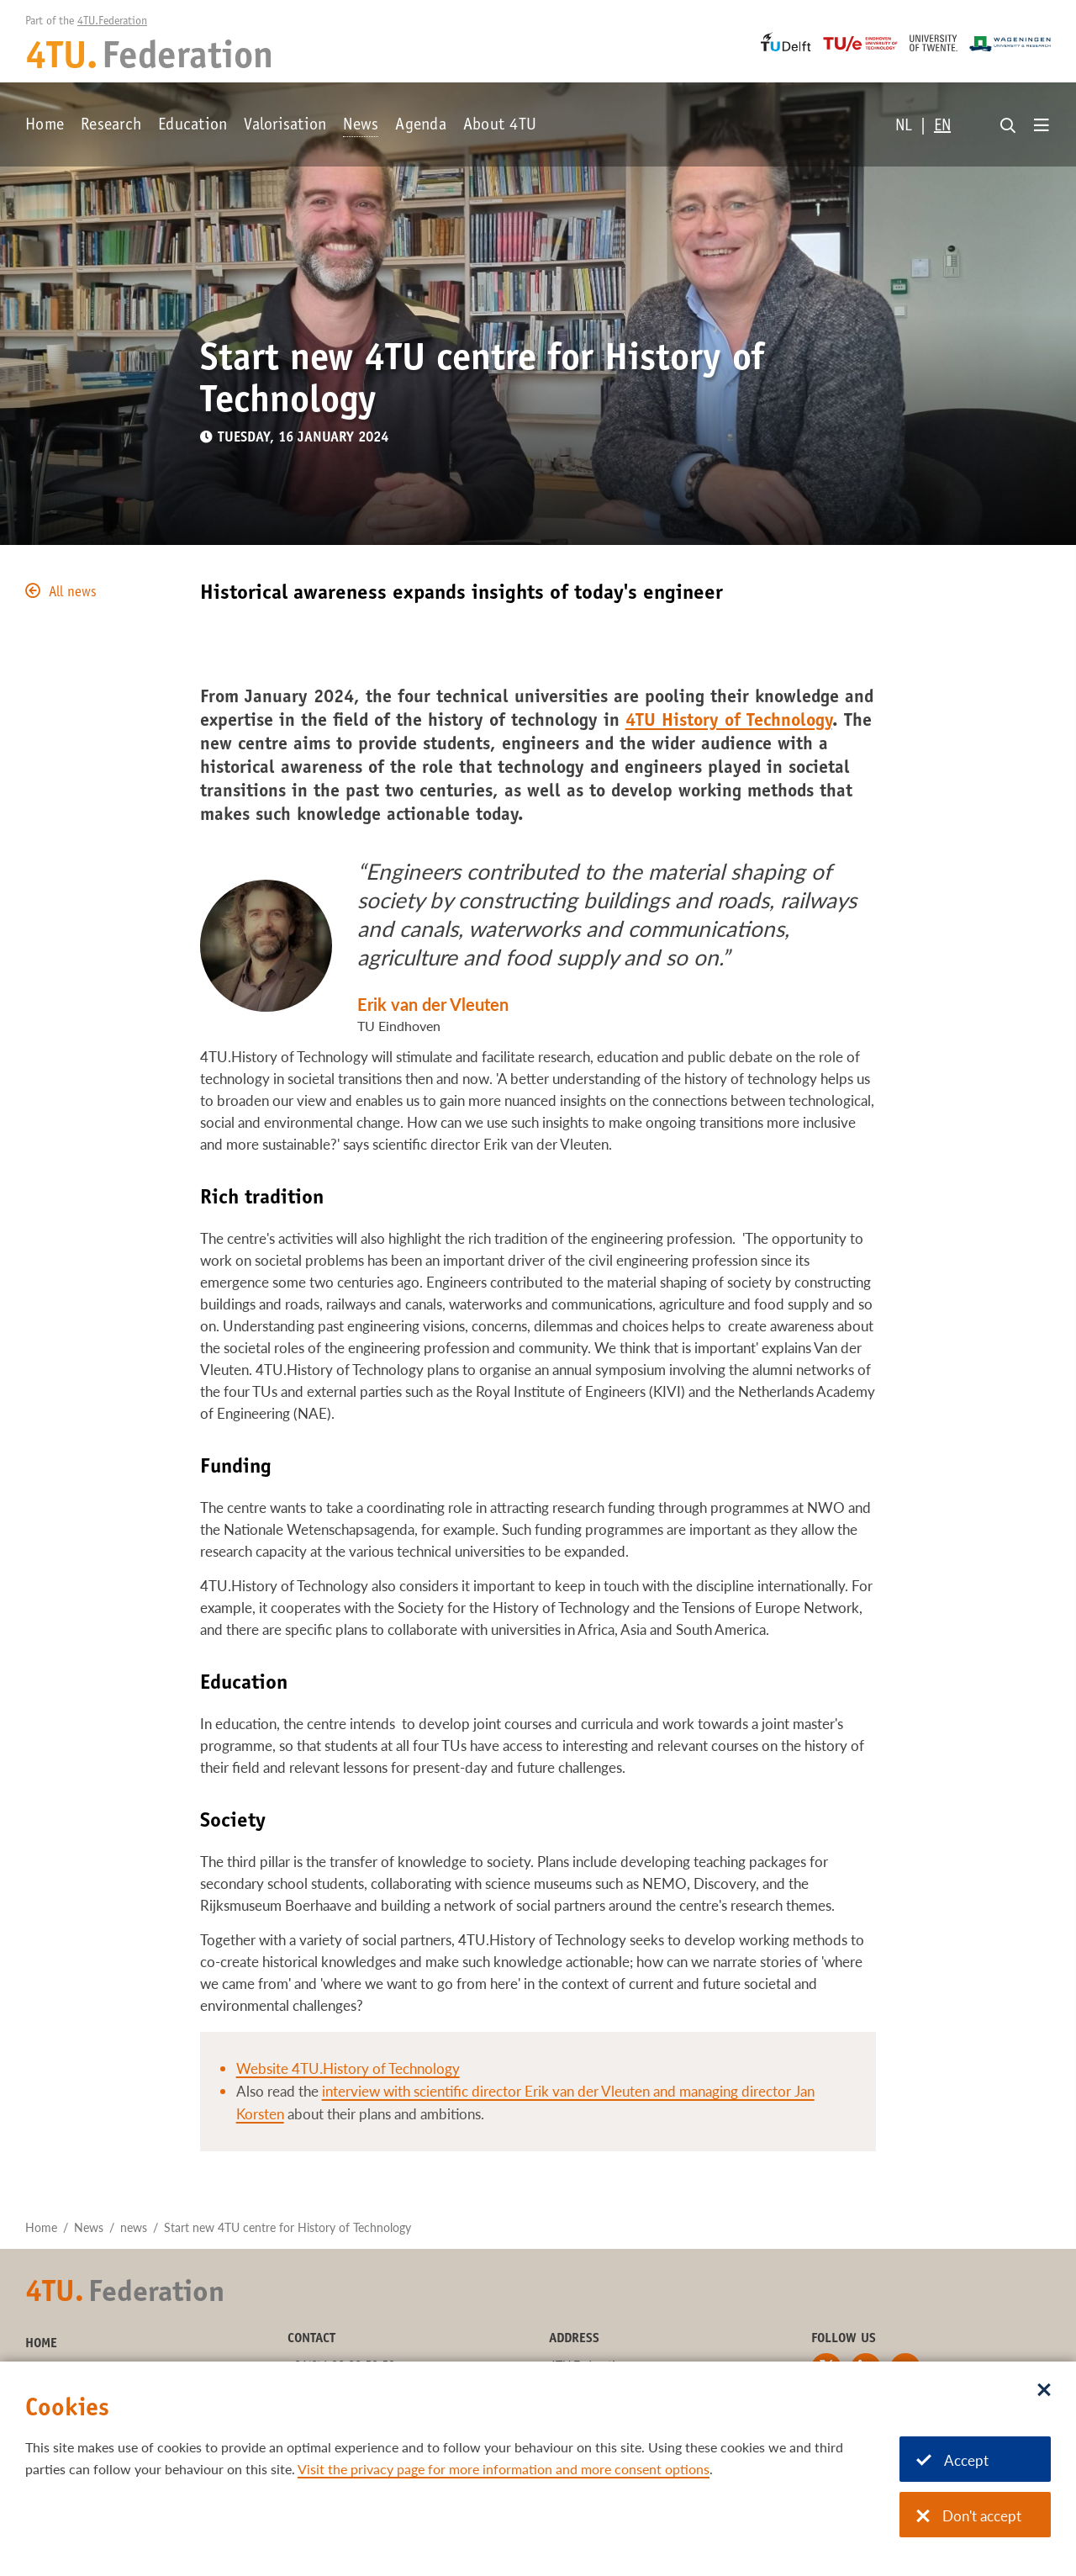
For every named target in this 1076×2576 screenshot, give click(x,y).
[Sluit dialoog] (1044, 2391)
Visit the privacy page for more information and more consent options (503, 2469)
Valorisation (285, 126)
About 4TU (499, 126)
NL (903, 127)
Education (192, 126)
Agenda (420, 126)
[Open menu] (1041, 126)
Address (574, 2339)
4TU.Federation (112, 22)
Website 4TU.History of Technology (348, 2068)
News (360, 126)
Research (111, 126)
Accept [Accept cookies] (952, 2460)
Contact (311, 2339)
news (133, 2227)
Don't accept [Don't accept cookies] (968, 2516)
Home (44, 126)
